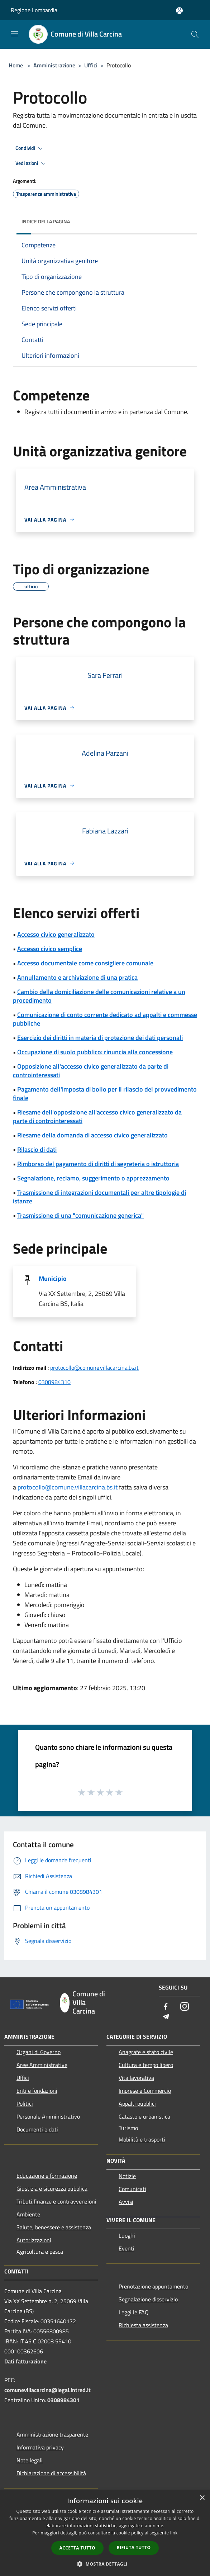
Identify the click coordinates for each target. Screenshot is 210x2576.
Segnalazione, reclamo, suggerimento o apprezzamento (93, 1178)
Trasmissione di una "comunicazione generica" (80, 1215)
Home (16, 65)
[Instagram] (184, 2007)
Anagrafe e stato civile (146, 2052)
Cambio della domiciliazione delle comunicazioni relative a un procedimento (99, 996)
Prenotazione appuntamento (153, 2286)
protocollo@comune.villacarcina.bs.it (94, 1367)
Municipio (53, 1278)
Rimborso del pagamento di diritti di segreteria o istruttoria (98, 1164)
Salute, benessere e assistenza (53, 2227)
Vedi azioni (31, 163)
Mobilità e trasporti (142, 2139)
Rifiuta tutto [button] (134, 2547)
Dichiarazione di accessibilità (51, 2473)
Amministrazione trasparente (52, 2434)
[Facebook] (166, 2007)
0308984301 (63, 2400)
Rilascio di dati (37, 1149)
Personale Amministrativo (48, 2116)
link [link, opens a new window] (174, 2533)
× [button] (202, 2498)
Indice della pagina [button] (46, 221)
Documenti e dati (37, 2129)
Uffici (90, 65)
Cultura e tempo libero (146, 2065)
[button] (105, 2563)
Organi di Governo (38, 2052)
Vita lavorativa (136, 2077)
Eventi (126, 2248)
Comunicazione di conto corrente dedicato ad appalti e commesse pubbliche (105, 1019)
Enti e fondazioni (36, 2090)
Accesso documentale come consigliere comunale (85, 963)
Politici (24, 2103)
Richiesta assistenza (143, 2325)
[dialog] (105, 2533)
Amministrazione (54, 65)
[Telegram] (166, 2017)
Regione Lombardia (34, 10)
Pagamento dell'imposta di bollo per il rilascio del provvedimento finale (105, 1093)
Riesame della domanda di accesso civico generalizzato (92, 1135)
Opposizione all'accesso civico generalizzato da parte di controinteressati (90, 1070)
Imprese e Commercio (145, 2090)
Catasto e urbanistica (144, 2116)
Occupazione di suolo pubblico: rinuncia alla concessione (95, 1052)
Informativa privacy (40, 2447)
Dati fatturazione (25, 2361)
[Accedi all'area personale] (179, 10)
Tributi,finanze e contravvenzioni (56, 2201)
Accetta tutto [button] (77, 2548)
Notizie (127, 2176)
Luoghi (127, 2235)
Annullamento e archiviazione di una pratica (77, 977)
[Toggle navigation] (14, 33)
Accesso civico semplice (49, 949)
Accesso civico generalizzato (56, 934)
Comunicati (132, 2189)
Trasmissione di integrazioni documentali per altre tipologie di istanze (99, 1197)
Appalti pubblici (137, 2103)
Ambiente (28, 2214)
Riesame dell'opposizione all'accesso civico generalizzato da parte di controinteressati (97, 1116)
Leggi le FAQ (134, 2312)
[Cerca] (195, 34)
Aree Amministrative (41, 2065)
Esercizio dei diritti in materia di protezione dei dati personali (100, 1037)
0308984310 (54, 1382)
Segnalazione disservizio (148, 2299)
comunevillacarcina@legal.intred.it (47, 2390)
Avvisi (126, 2201)
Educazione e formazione (46, 2175)
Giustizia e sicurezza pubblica (51, 2188)
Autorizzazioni (33, 2240)
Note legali (29, 2460)
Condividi (30, 148)
